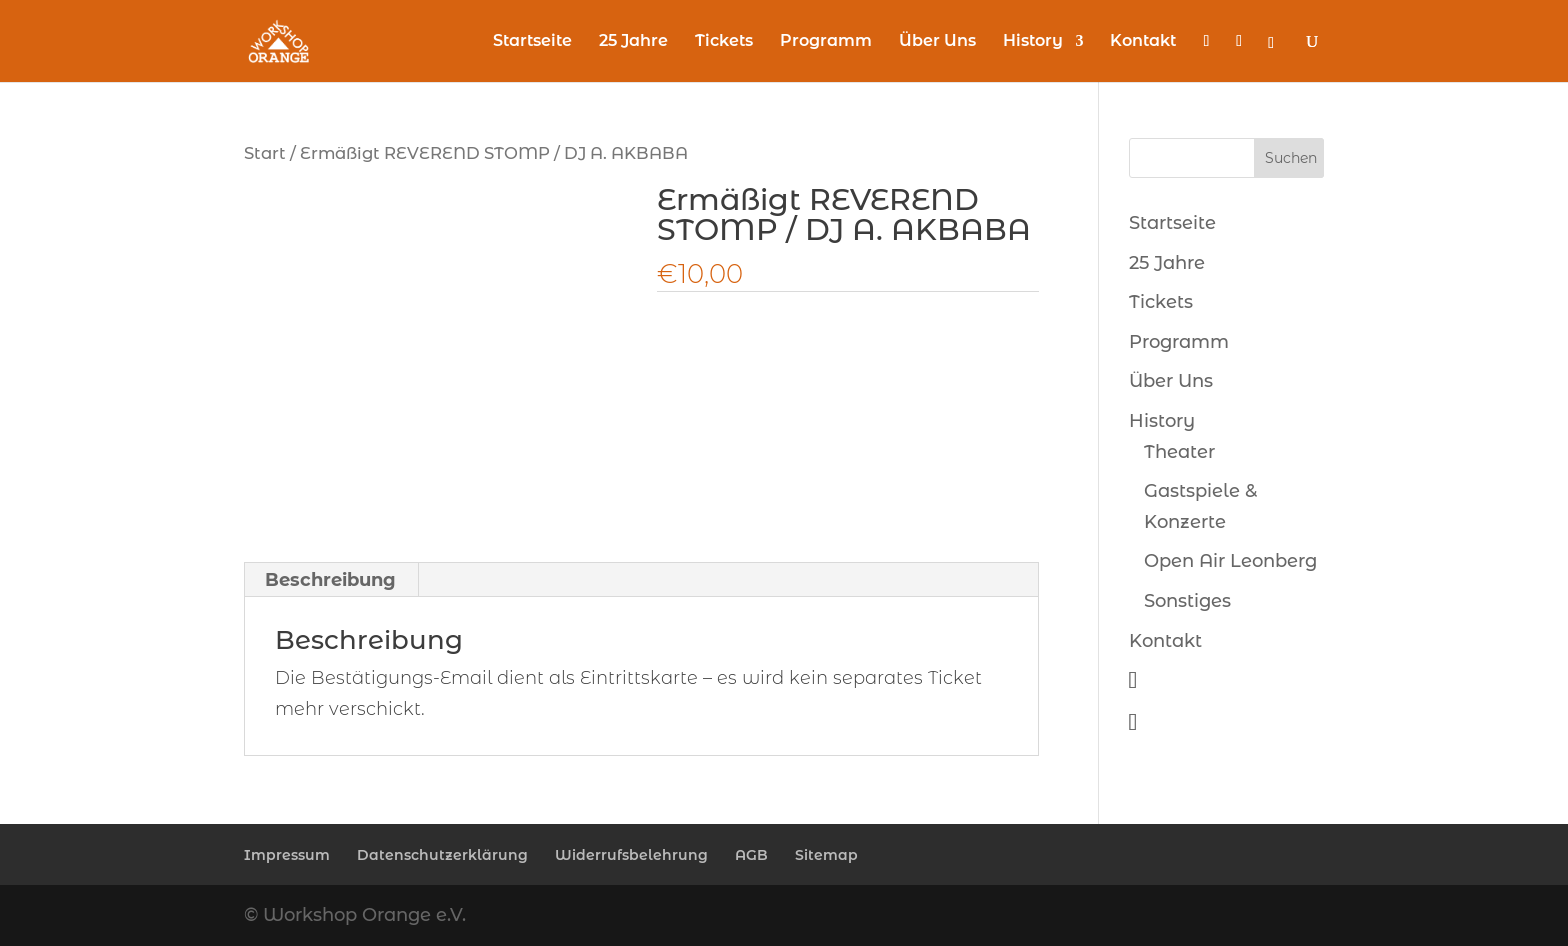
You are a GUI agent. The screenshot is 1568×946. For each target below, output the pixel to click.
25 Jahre (633, 42)
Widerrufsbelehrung (631, 855)
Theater (1179, 452)
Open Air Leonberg (1230, 561)
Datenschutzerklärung (442, 855)
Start (265, 153)
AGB (751, 855)
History (1033, 42)
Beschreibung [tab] (330, 580)
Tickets (724, 42)
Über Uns (937, 42)
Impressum (287, 855)
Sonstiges (1187, 601)
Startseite (532, 42)
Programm (826, 42)
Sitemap (826, 855)
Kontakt (1143, 42)
